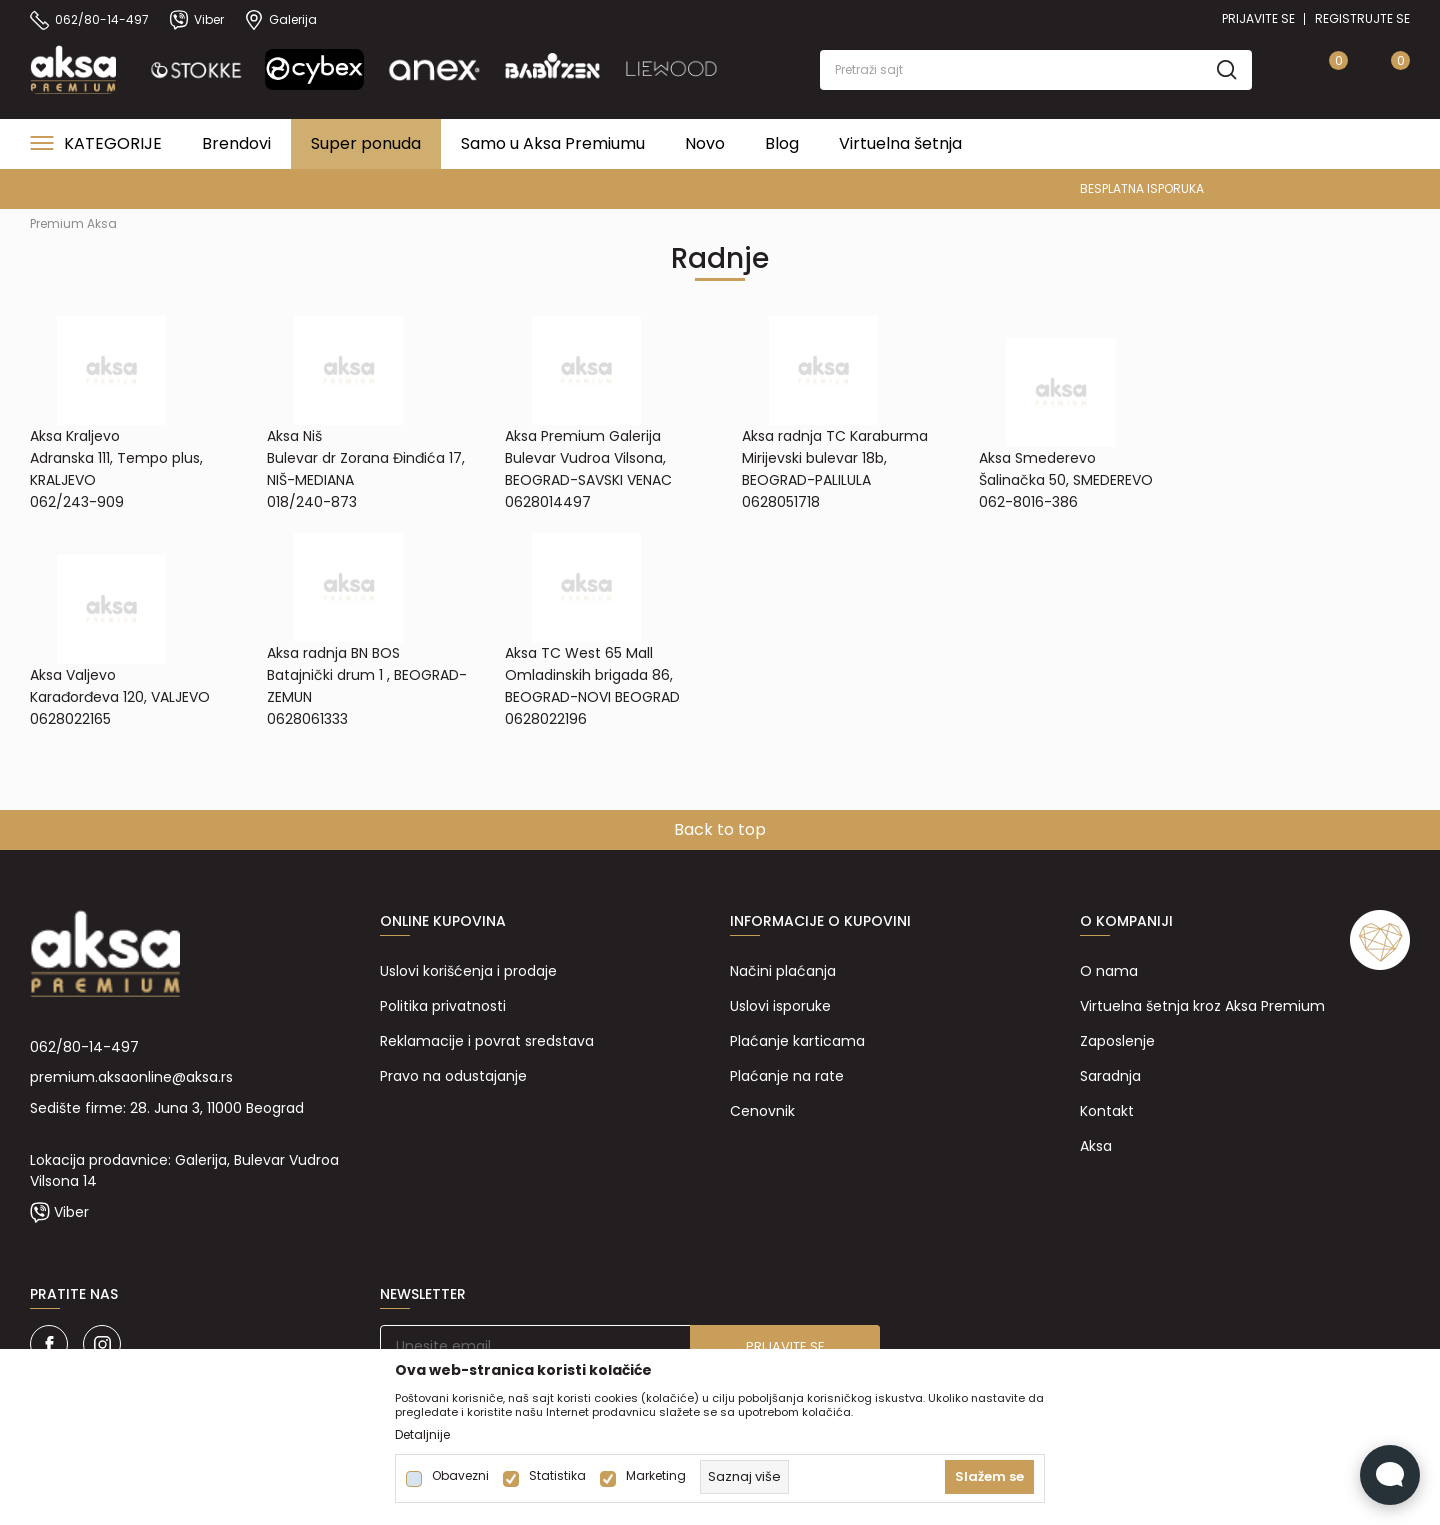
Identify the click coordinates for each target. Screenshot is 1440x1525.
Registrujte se (1362, 18)
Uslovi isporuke (780, 1006)
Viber (71, 1212)
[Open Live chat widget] (1390, 1475)
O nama (1109, 971)
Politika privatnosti (443, 1006)
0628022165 (70, 719)
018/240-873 (312, 502)
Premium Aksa (73, 223)
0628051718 (781, 502)
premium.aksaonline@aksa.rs (131, 1077)
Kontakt (1107, 1111)
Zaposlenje (1117, 1041)
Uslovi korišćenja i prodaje (468, 971)
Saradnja (1110, 1076)
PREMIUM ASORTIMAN (718, 188)
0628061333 (307, 719)
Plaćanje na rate (787, 1076)
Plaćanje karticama (797, 1041)
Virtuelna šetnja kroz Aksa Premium (1202, 1006)
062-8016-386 (1028, 502)
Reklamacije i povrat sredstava (487, 1041)
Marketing (656, 1476)
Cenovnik (762, 1111)
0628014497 (548, 502)
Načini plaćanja (783, 971)
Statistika (557, 1476)
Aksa (1096, 1146)
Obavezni (460, 1476)
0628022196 (546, 719)
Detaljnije (422, 1435)
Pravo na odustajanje (453, 1076)
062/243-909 (77, 502)
